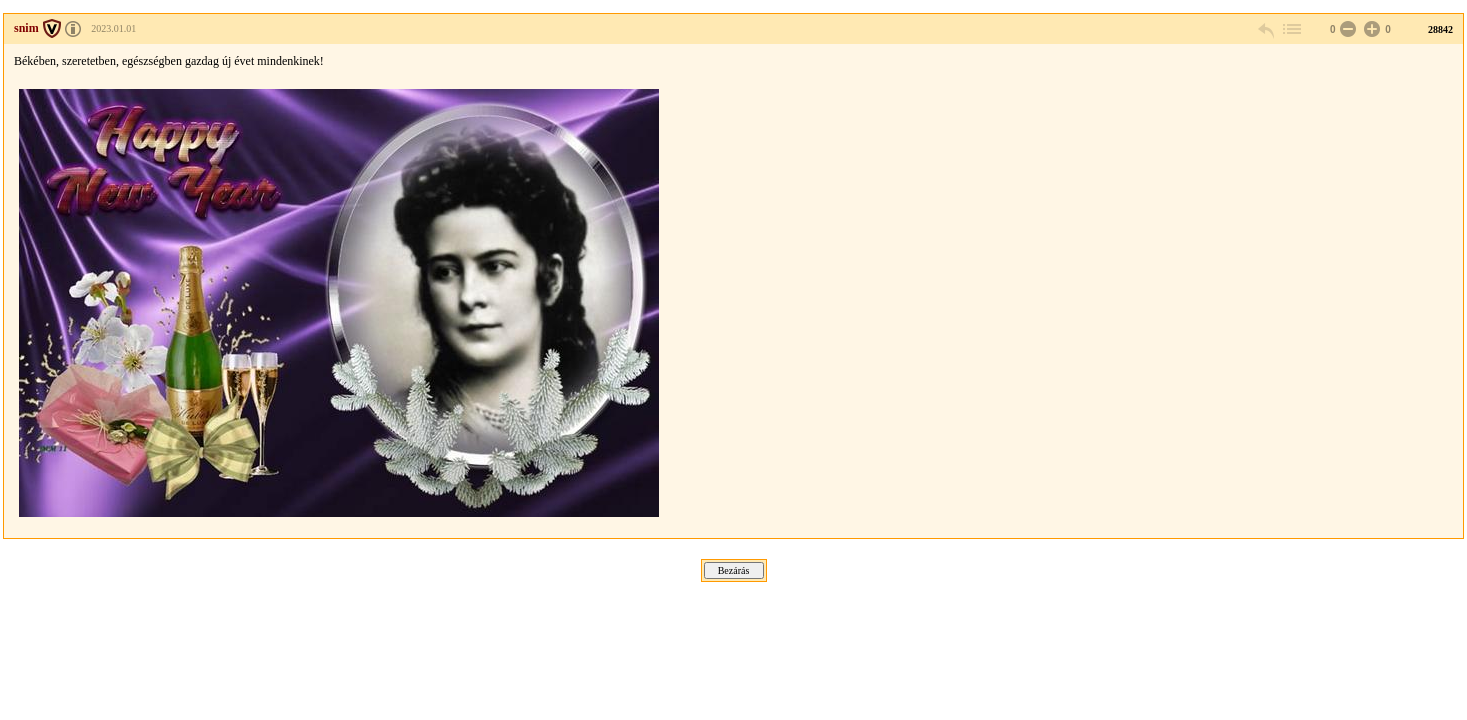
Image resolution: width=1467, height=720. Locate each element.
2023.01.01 (113, 28)
